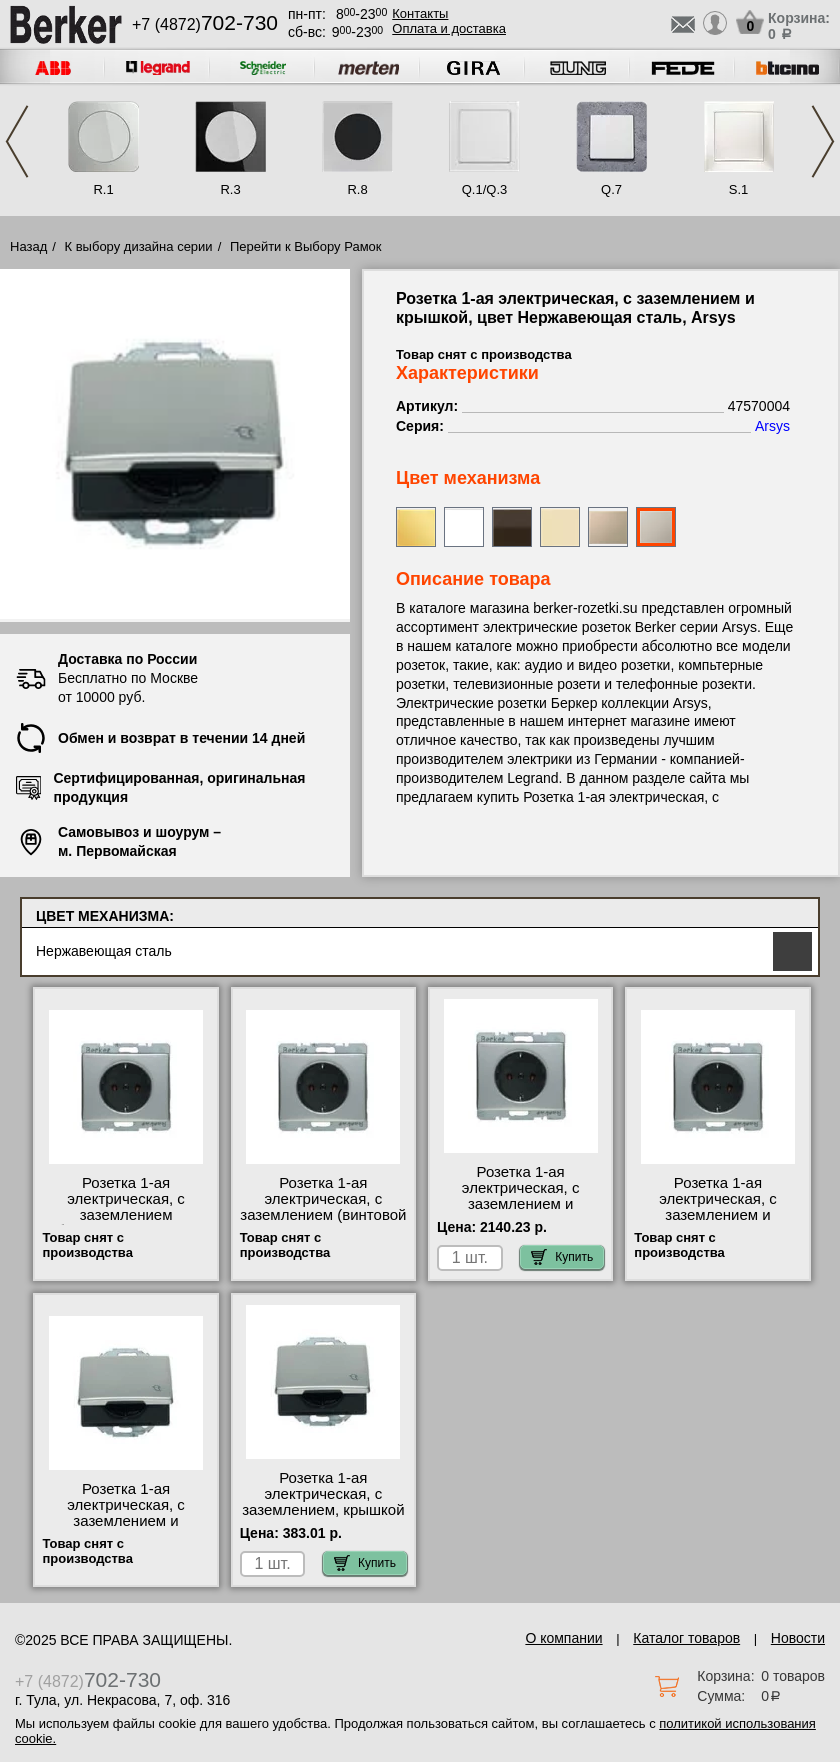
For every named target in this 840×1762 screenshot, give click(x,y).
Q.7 (611, 189)
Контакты (420, 13)
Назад (28, 246)
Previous (17, 141)
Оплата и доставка (449, 28)
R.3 (230, 189)
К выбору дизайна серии (139, 246)
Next (823, 141)
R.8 (357, 189)
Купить (562, 1257)
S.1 (739, 189)
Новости (798, 1638)
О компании (563, 1638)
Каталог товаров (686, 1638)
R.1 (103, 189)
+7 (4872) (205, 24)
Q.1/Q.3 (485, 189)
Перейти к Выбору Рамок (306, 246)
